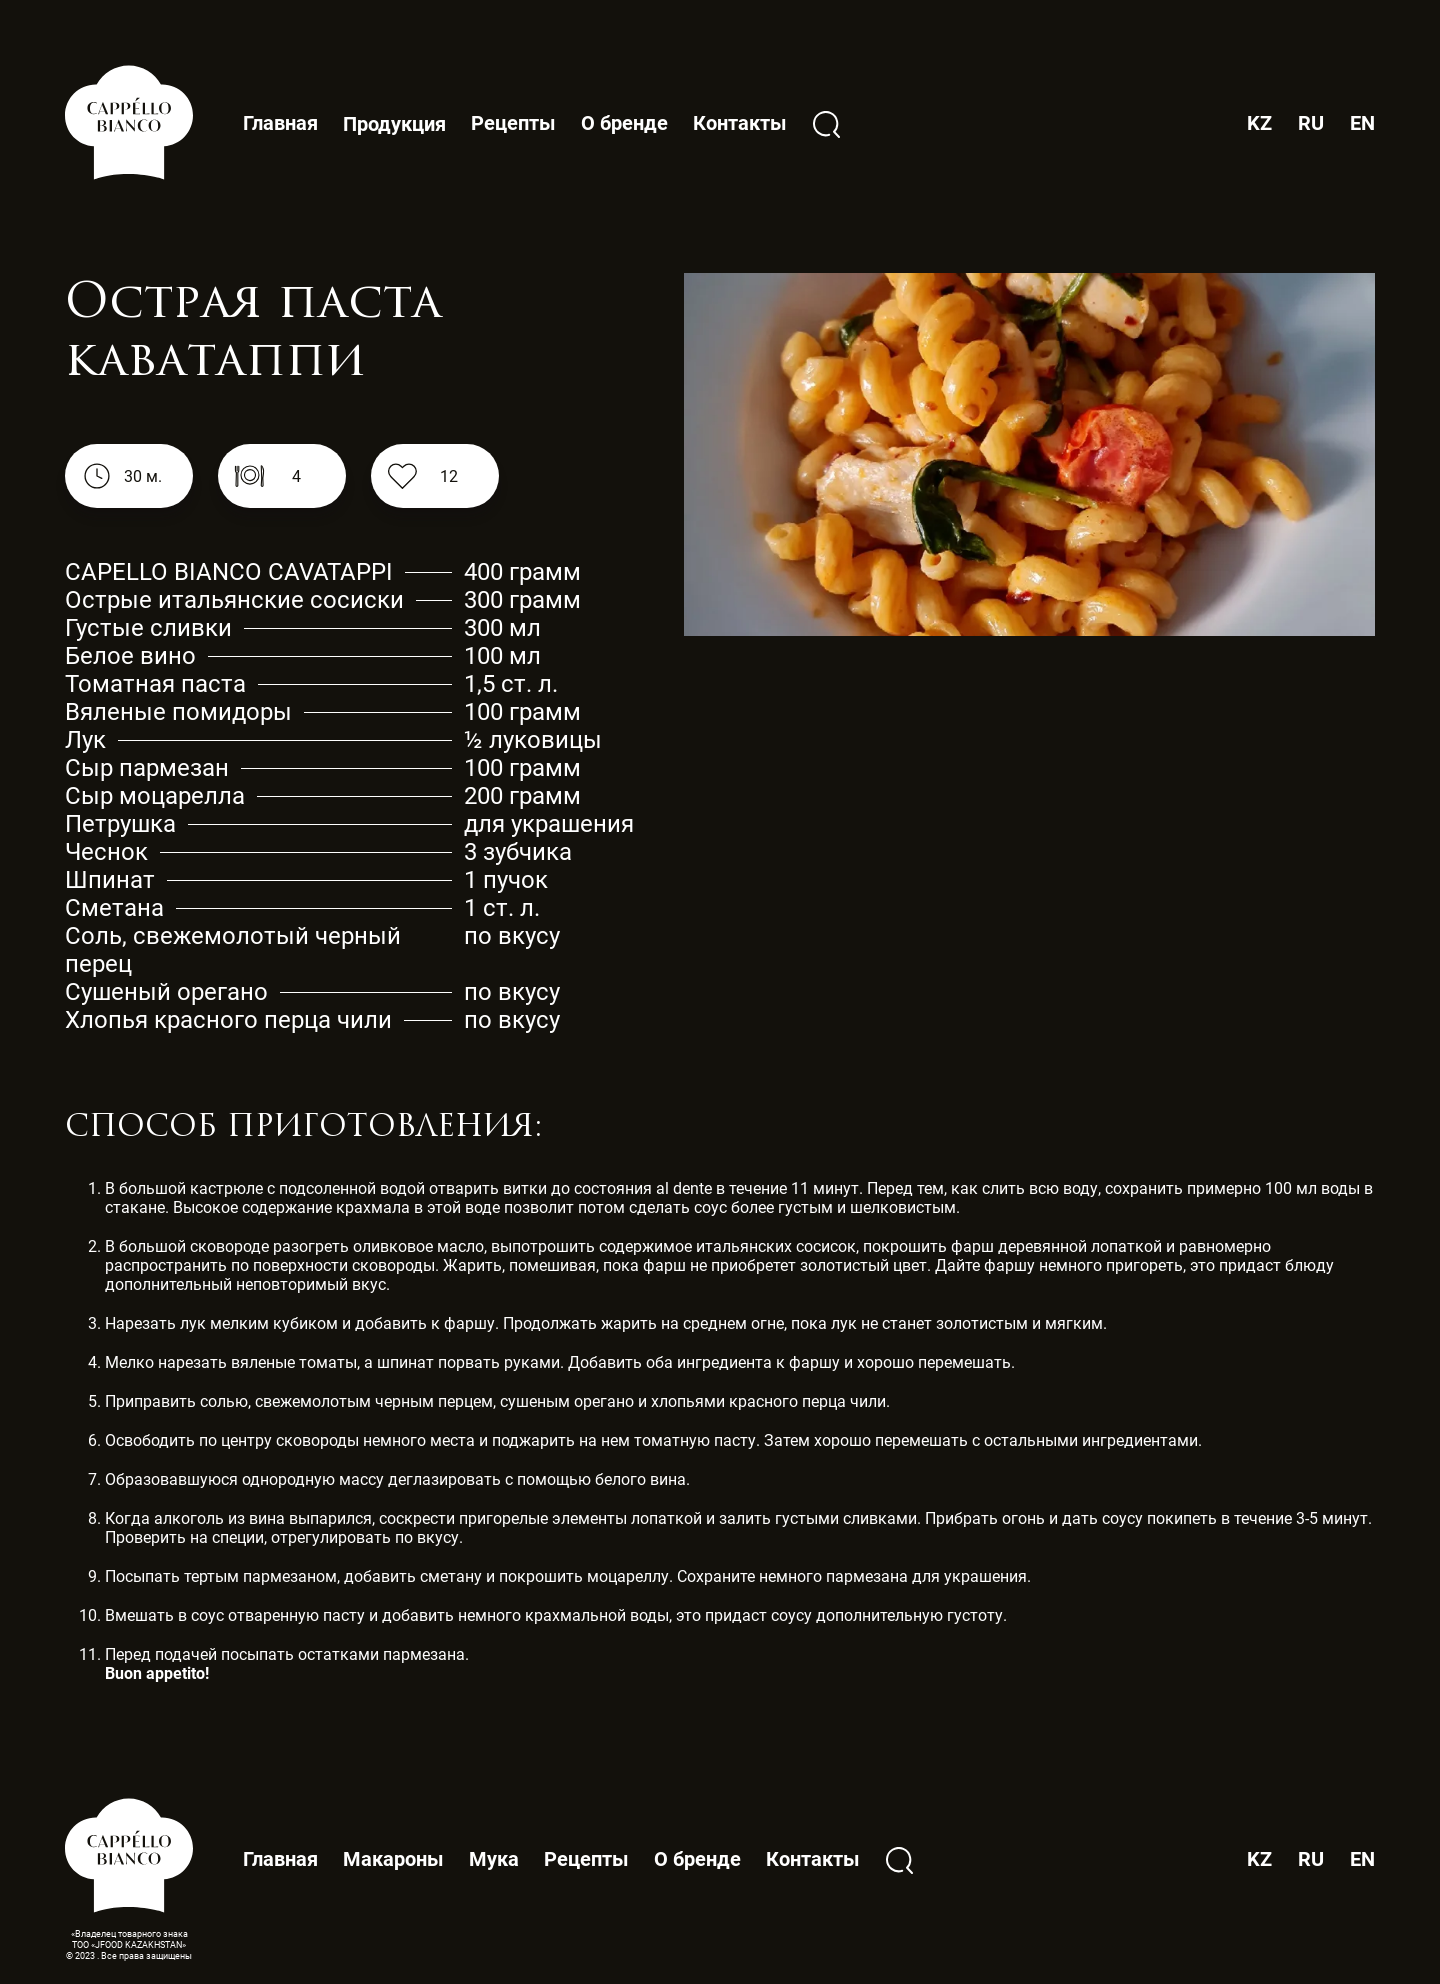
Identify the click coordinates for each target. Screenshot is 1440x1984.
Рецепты (513, 123)
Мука (494, 1859)
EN (1362, 123)
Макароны (393, 1859)
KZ (1259, 123)
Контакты (740, 123)
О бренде (624, 123)
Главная (280, 123)
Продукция (394, 124)
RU (1311, 123)
